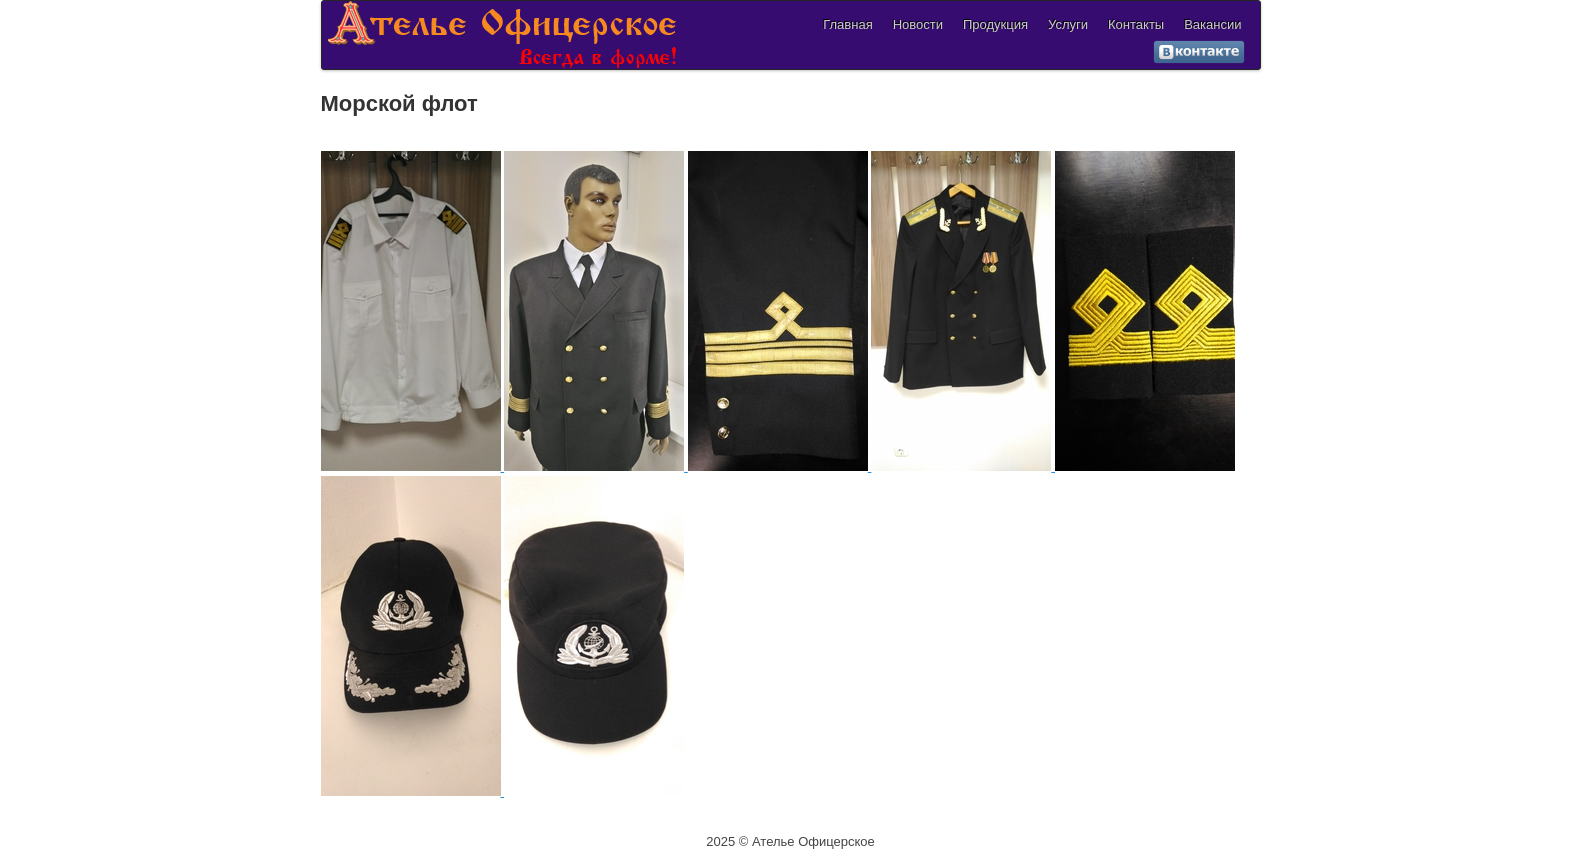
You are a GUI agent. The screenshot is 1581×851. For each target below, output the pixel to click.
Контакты (1136, 24)
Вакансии (1212, 24)
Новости (918, 24)
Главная (847, 24)
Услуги (1068, 24)
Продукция (995, 24)
